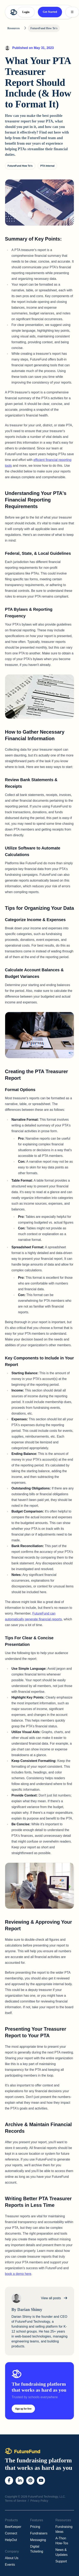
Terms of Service (15, 2500)
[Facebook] (9, 2480)
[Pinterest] (30, 2480)
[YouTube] (41, 2480)
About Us (11, 2558)
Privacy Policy (39, 2500)
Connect (11, 2533)
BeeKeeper (13, 2526)
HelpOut (11, 2540)
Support (61, 2561)
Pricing (35, 2526)
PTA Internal (47, 165)
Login (25, 12)
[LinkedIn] (19, 2480)
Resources (13, 28)
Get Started (50, 11)
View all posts (54, 2298)
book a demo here (18, 2274)
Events (10, 2564)
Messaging (38, 2540)
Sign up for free (23, 2408)
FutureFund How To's (43, 28)
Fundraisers (38, 2533)
